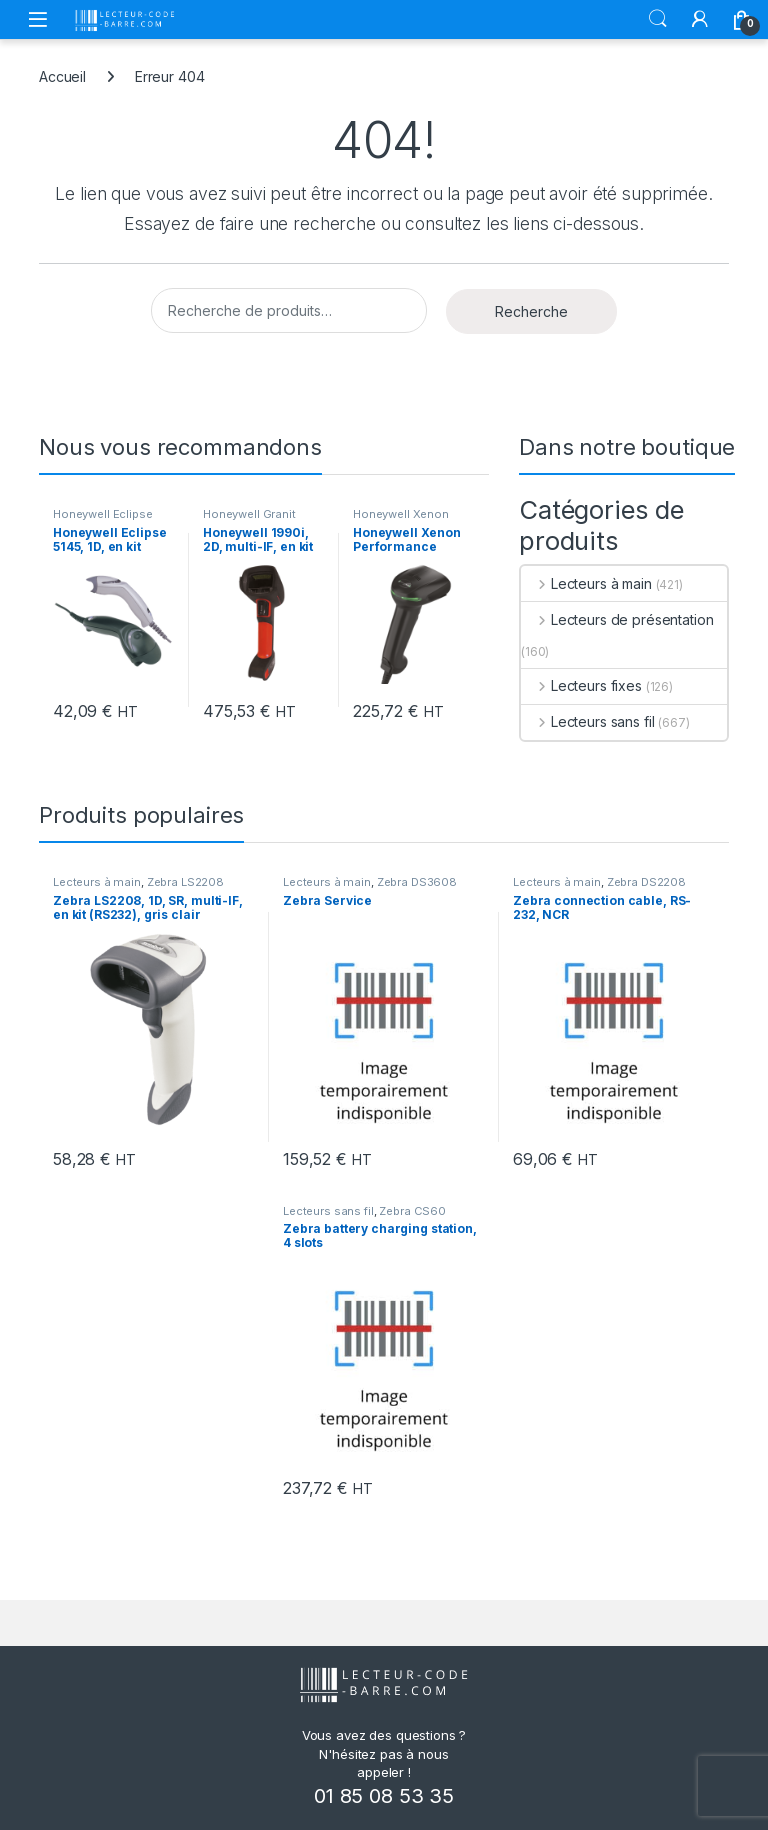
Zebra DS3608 (417, 882)
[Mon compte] (700, 19)
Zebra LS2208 (185, 882)
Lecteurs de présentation (617, 619)
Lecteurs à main (586, 583)
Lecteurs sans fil (587, 721)
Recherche (531, 311)
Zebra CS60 (412, 1211)
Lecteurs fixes (581, 685)
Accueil (62, 76)
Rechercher (658, 19)
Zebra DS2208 (646, 882)
